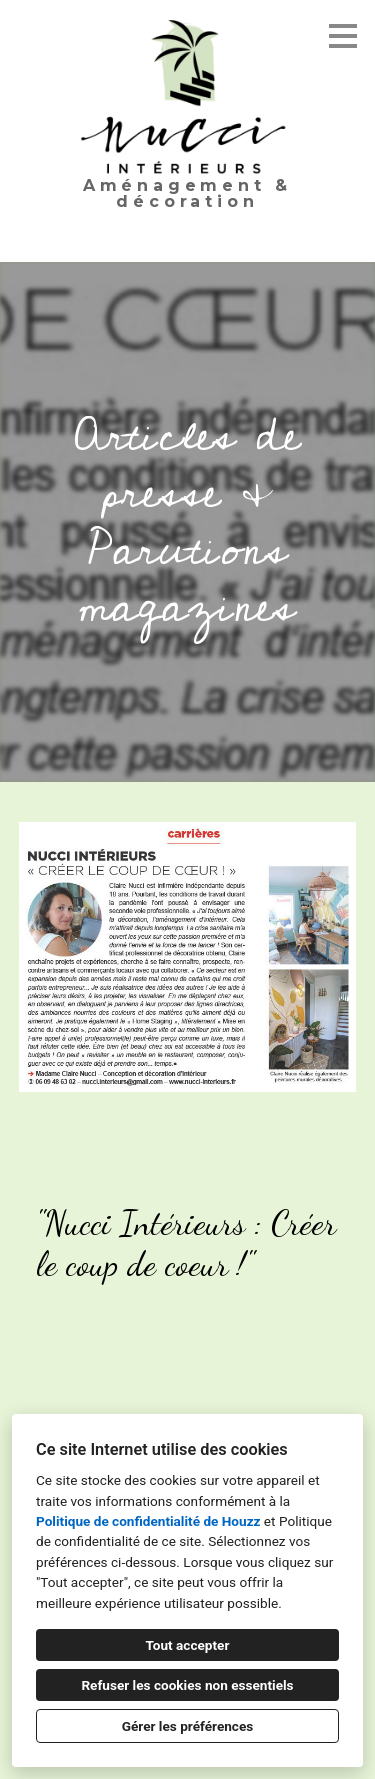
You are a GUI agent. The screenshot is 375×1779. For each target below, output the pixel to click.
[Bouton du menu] (343, 36)
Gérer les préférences (188, 1726)
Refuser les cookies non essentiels (187, 1685)
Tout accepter (188, 1645)
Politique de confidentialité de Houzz (148, 1521)
